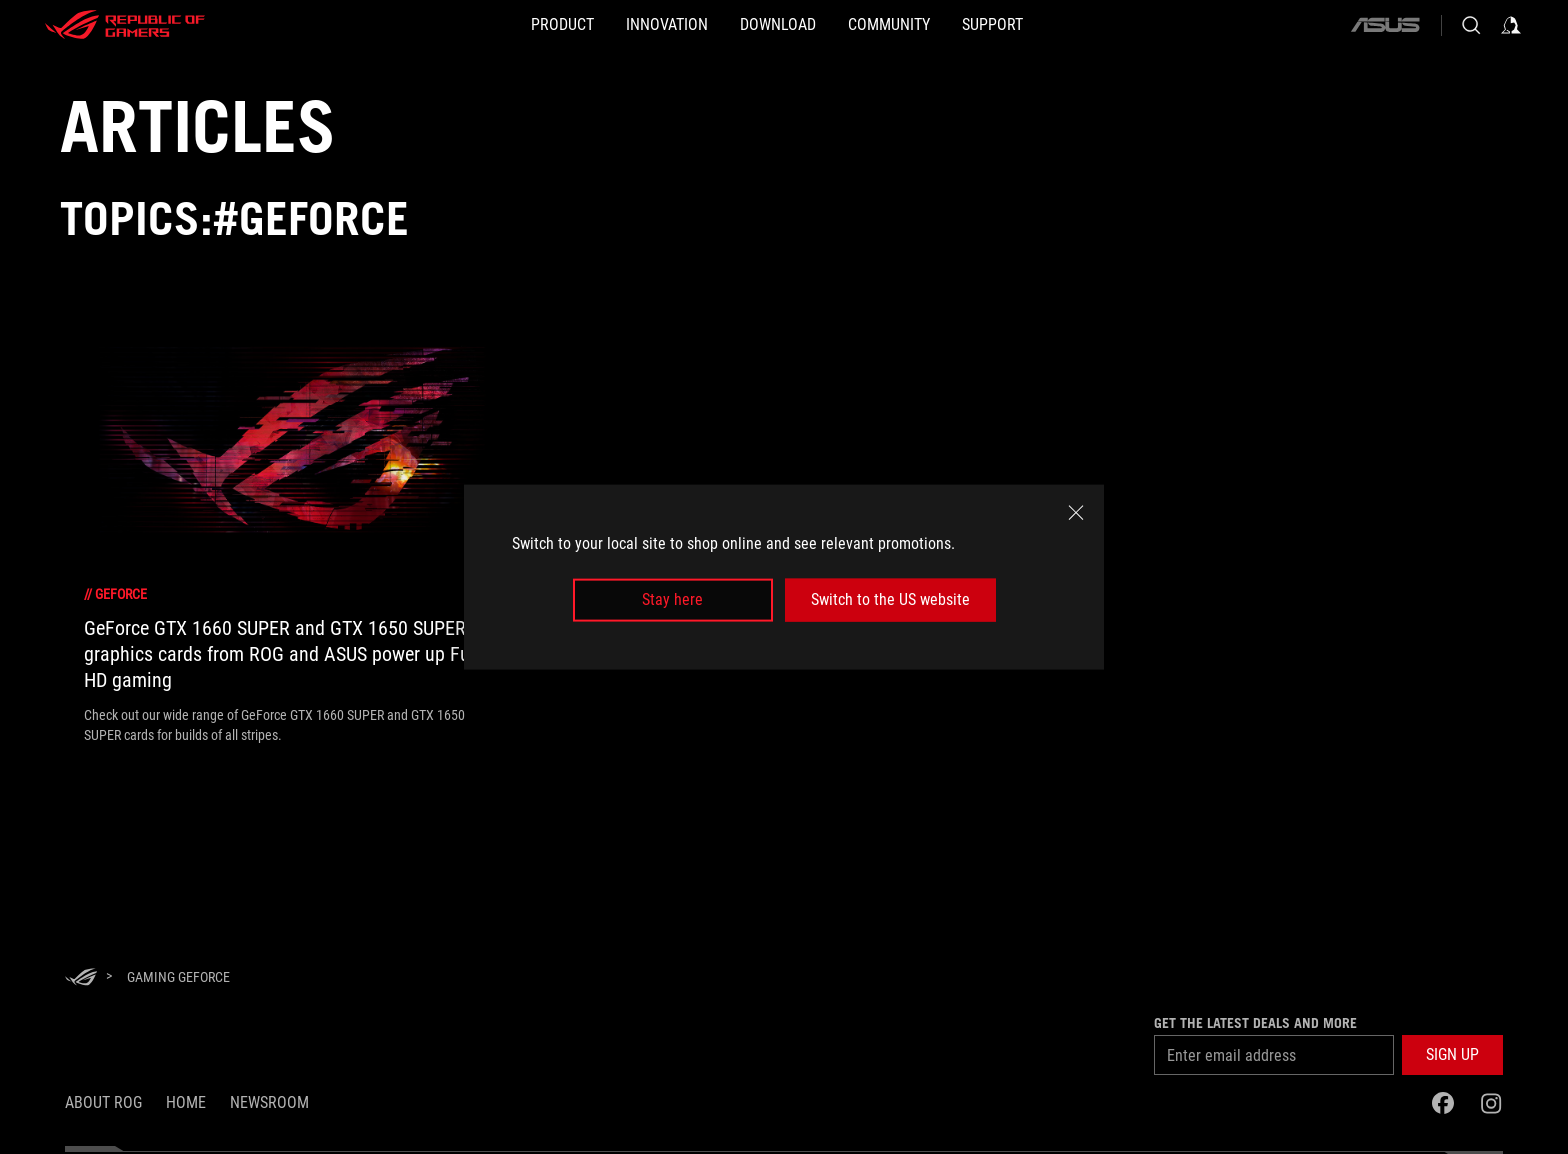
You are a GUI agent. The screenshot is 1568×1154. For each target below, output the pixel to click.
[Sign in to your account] (1511, 25)
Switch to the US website (890, 599)
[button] (1452, 1055)
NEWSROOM (269, 1102)
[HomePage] (81, 978)
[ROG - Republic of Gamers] (125, 25)
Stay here (672, 599)
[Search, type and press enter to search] (1471, 25)
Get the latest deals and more (1255, 1023)
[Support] (1056, 25)
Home (186, 1102)
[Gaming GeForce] (178, 977)
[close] (1076, 513)
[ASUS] (1385, 25)
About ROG (103, 1102)
